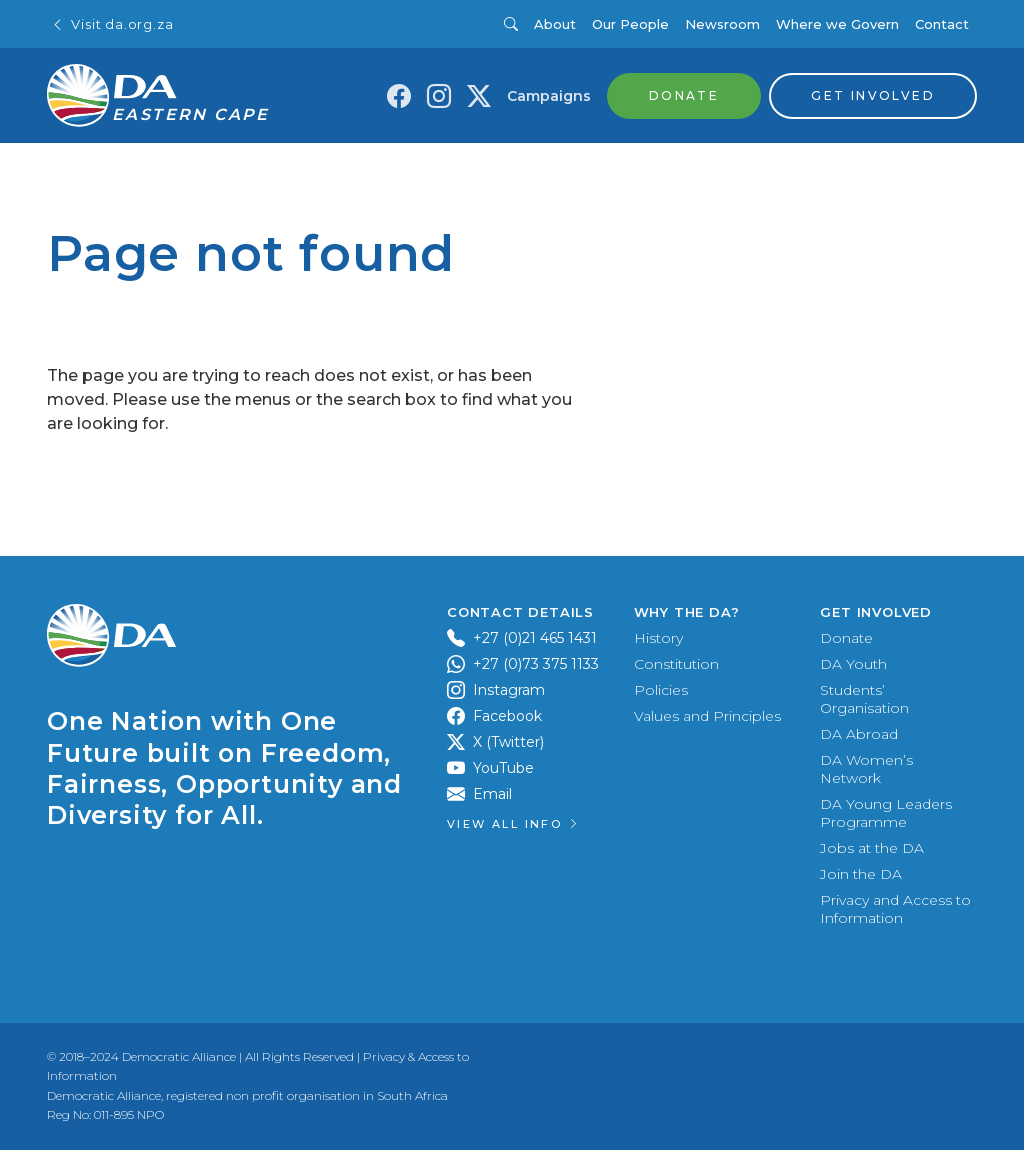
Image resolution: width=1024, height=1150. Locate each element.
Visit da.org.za (112, 24)
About (555, 24)
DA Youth (853, 664)
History (658, 638)
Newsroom (722, 24)
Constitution (676, 664)
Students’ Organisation (864, 699)
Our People (630, 24)
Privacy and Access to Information (895, 909)
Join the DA (861, 874)
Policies (661, 690)
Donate (846, 638)
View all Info (514, 824)
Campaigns (549, 96)
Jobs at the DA (872, 848)
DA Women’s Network (866, 769)
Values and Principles (707, 716)
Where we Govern (837, 24)
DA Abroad (859, 734)
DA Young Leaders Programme (886, 813)
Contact (942, 24)
